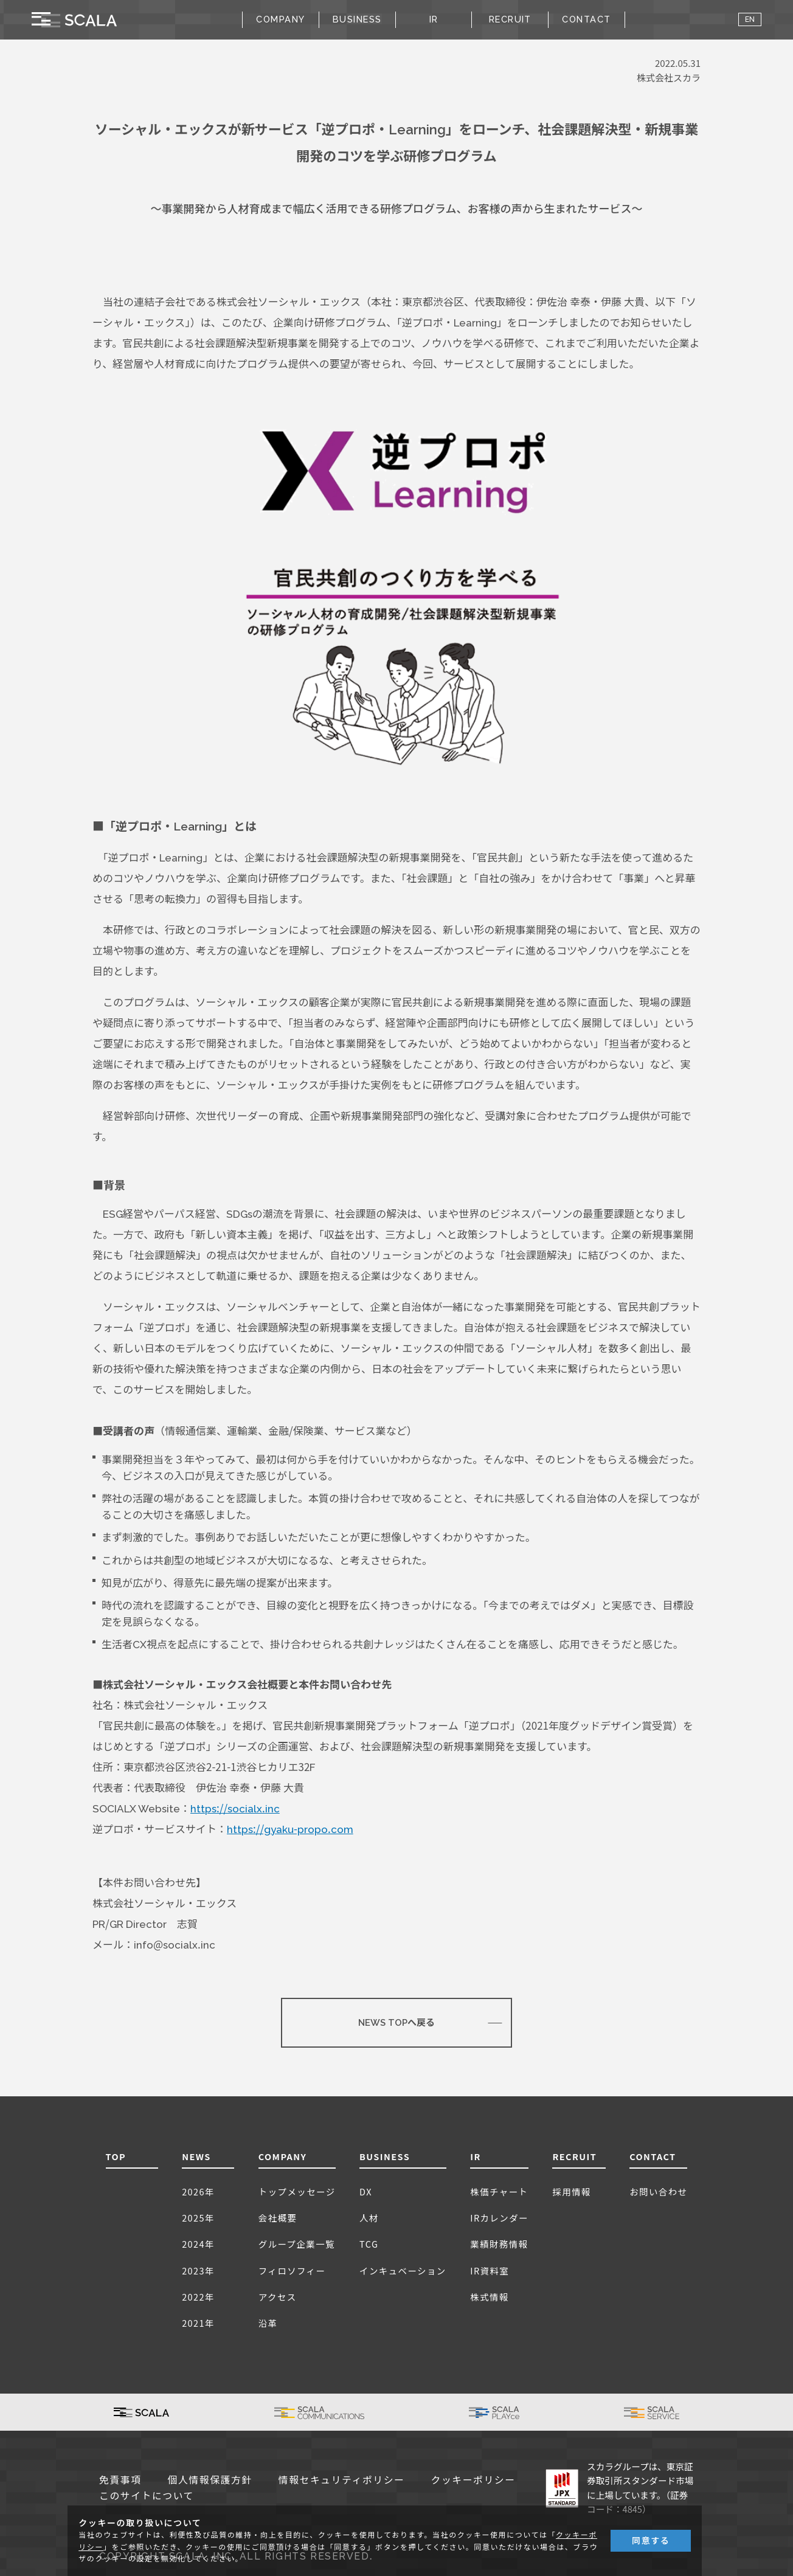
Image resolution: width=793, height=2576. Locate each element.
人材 (369, 2217)
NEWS (196, 2156)
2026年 (198, 2191)
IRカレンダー (499, 2217)
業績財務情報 (499, 2243)
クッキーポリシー (473, 2480)
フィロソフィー (292, 2270)
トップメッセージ (297, 2191)
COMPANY (282, 2156)
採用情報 (571, 2191)
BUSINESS (384, 2156)
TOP (116, 2156)
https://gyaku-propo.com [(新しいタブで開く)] (290, 1829)
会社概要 (277, 2217)
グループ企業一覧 (296, 2243)
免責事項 (120, 2480)
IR (475, 2156)
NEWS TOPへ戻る (396, 2022)
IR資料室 (489, 2270)
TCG (368, 2243)
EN (750, 19)
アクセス (277, 2296)
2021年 (198, 2322)
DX (365, 2191)
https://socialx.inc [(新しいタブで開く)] (235, 1809)
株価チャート (499, 2191)
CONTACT (586, 19)
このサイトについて (146, 2496)
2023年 (198, 2270)
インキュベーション (402, 2270)
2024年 (198, 2243)
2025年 (198, 2217)
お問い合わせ (658, 2191)
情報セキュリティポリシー (342, 2480)
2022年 (198, 2296)
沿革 (268, 2322)
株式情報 (489, 2296)
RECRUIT (510, 19)
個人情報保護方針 (210, 2480)
